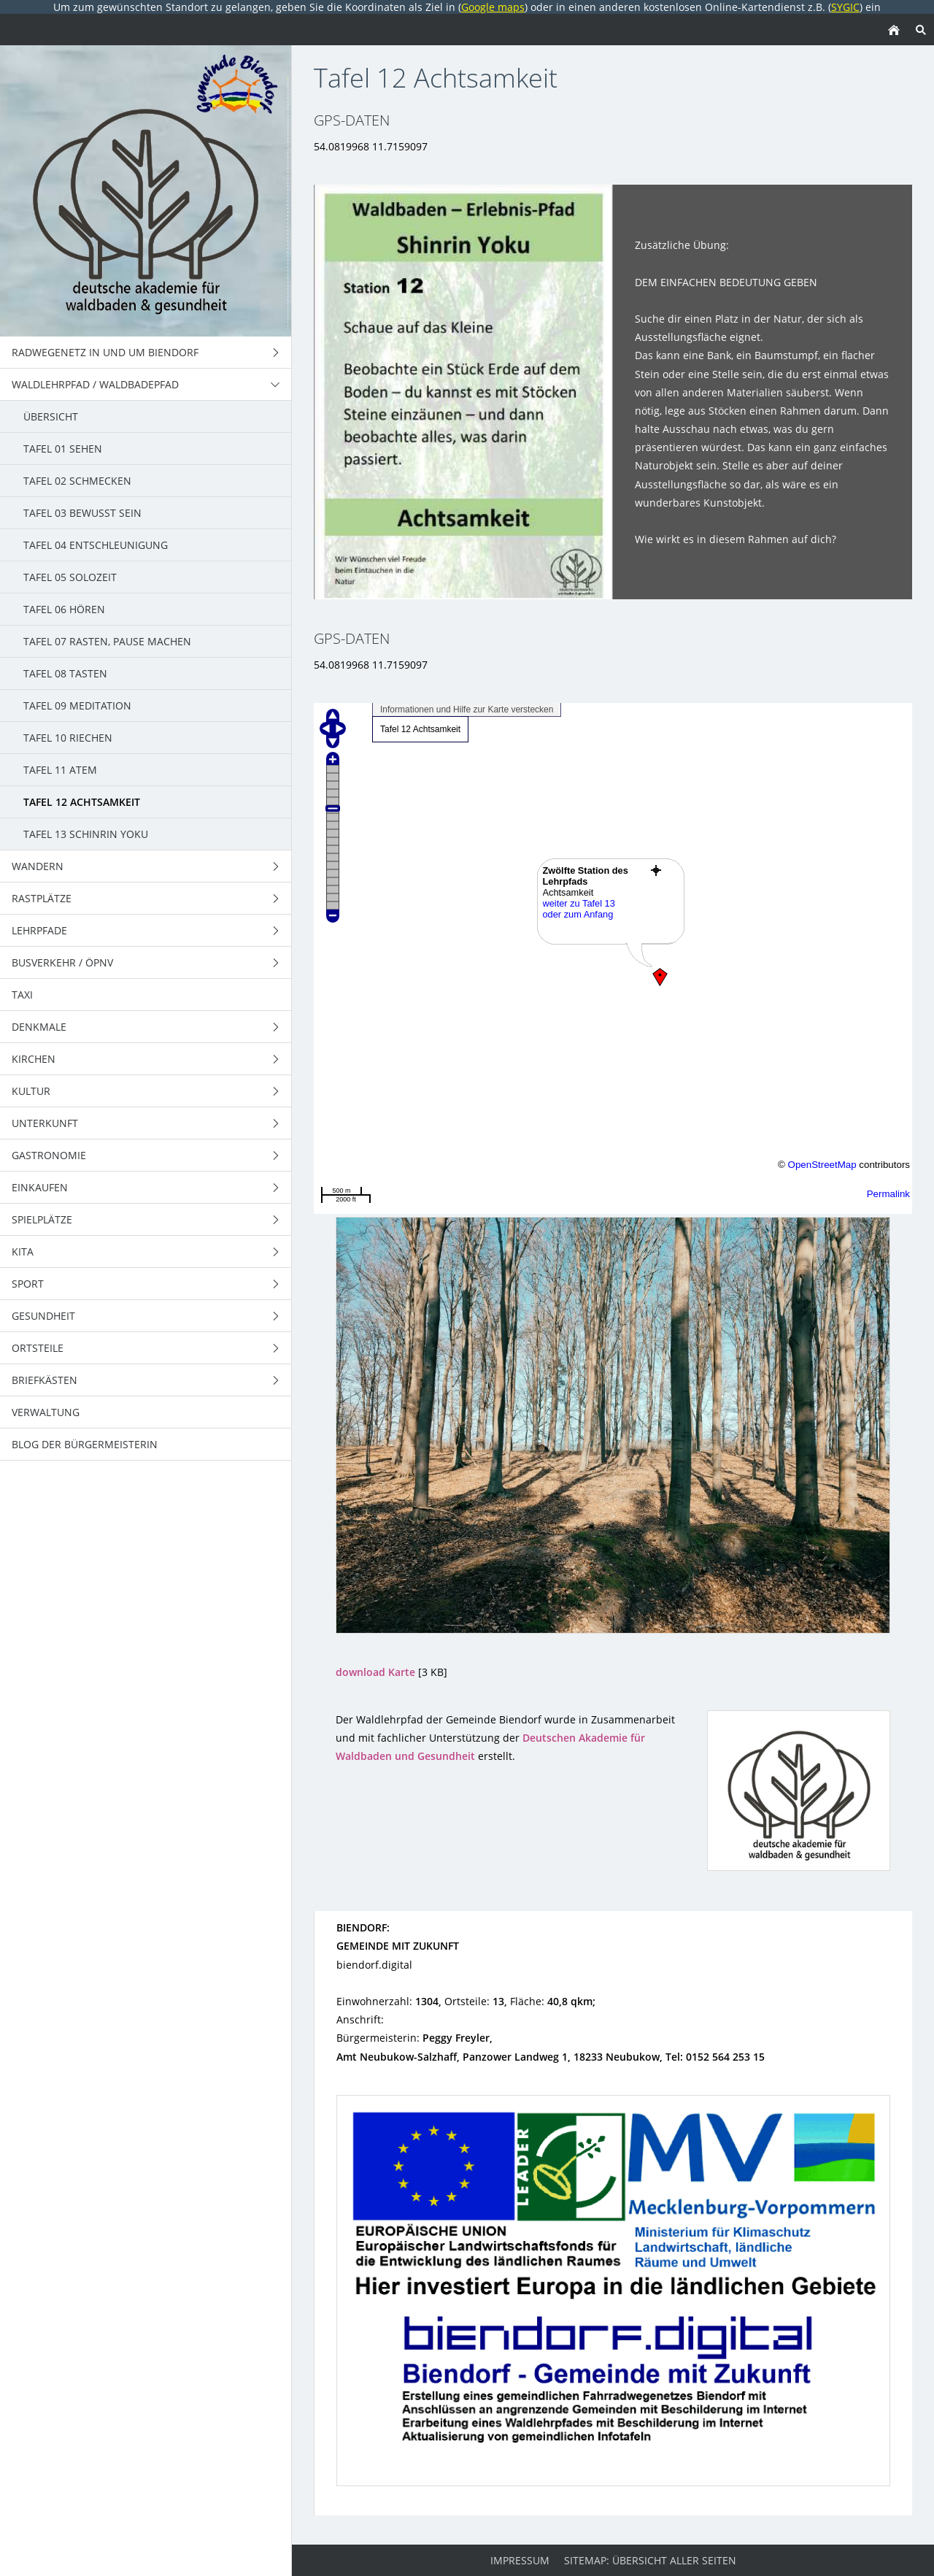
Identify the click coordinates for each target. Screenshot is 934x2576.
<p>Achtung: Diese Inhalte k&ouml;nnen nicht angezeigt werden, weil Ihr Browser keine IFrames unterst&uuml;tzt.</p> (613, 958)
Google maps (493, 7)
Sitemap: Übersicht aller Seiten (650, 2560)
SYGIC (845, 7)
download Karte (375, 1672)
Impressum (519, 2560)
